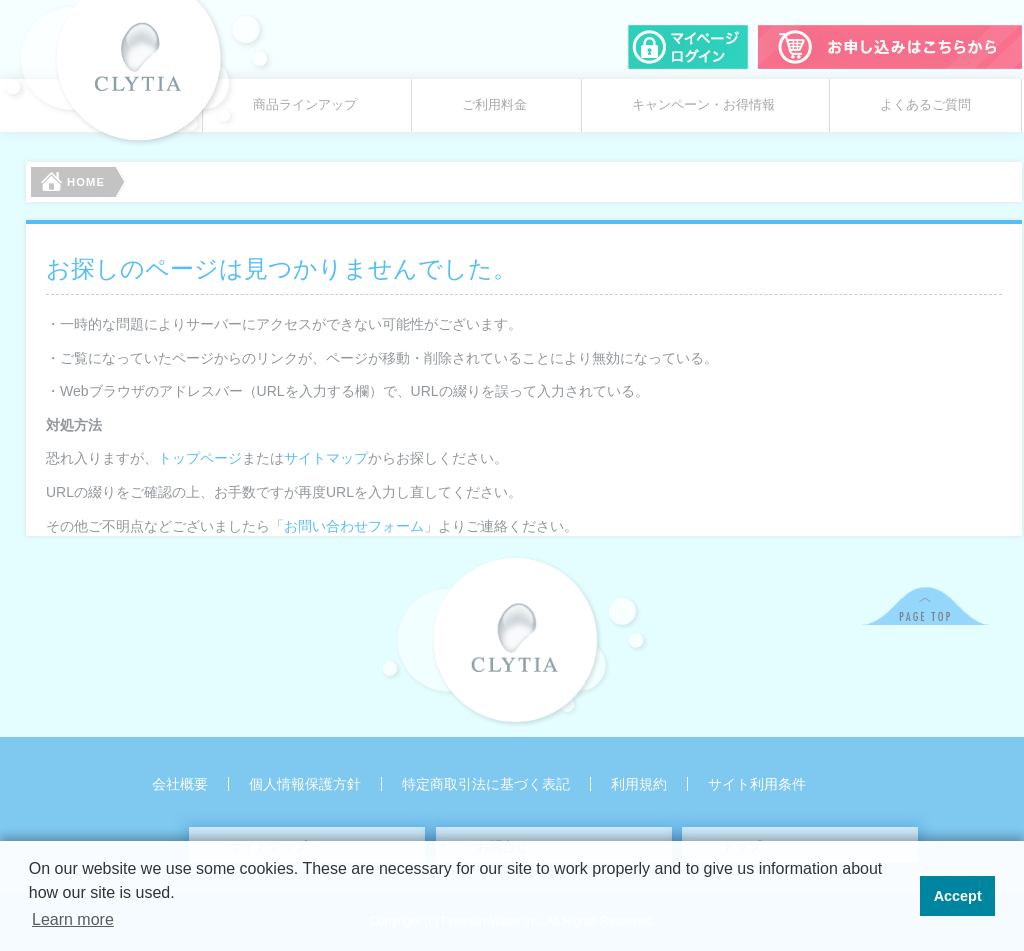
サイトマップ (326, 458)
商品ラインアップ (305, 105)
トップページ (200, 458)
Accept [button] (958, 896)
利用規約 (639, 784)
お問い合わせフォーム (354, 526)
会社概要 (180, 784)
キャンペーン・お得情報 (703, 105)
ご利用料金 (494, 105)
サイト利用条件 (757, 784)
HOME (73, 181)
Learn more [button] (73, 919)
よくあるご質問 (925, 105)
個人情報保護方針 (305, 784)
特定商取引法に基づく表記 (486, 784)
